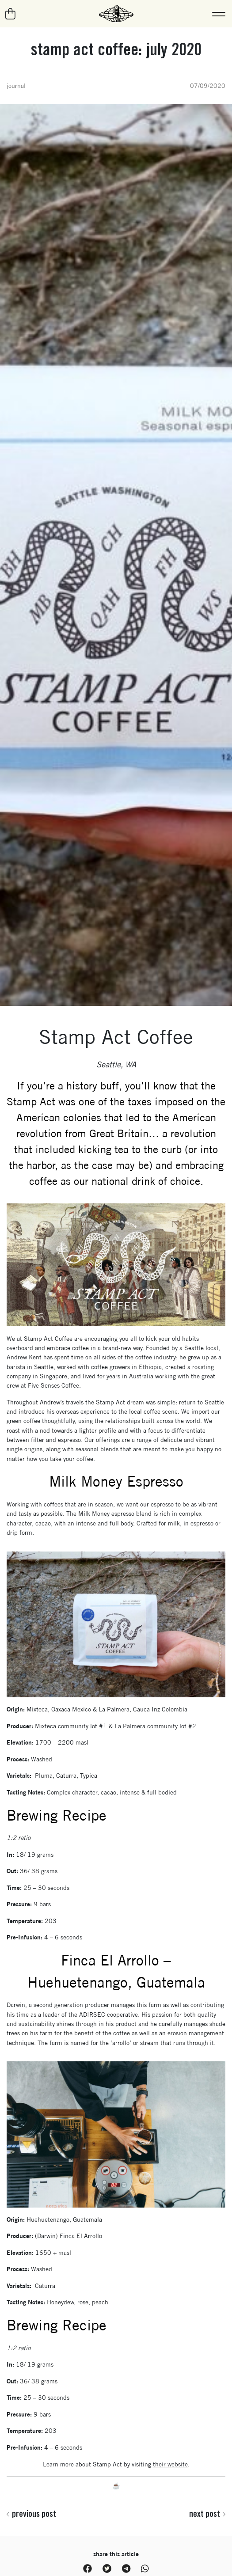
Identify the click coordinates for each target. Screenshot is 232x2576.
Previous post (31, 2513)
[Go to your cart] (11, 13)
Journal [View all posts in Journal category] (16, 85)
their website (170, 2464)
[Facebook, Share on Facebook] (87, 2569)
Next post (207, 2513)
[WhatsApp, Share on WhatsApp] (145, 2569)
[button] (218, 13)
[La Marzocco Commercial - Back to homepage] (116, 13)
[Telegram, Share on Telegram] (126, 2569)
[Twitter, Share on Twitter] (107, 2569)
